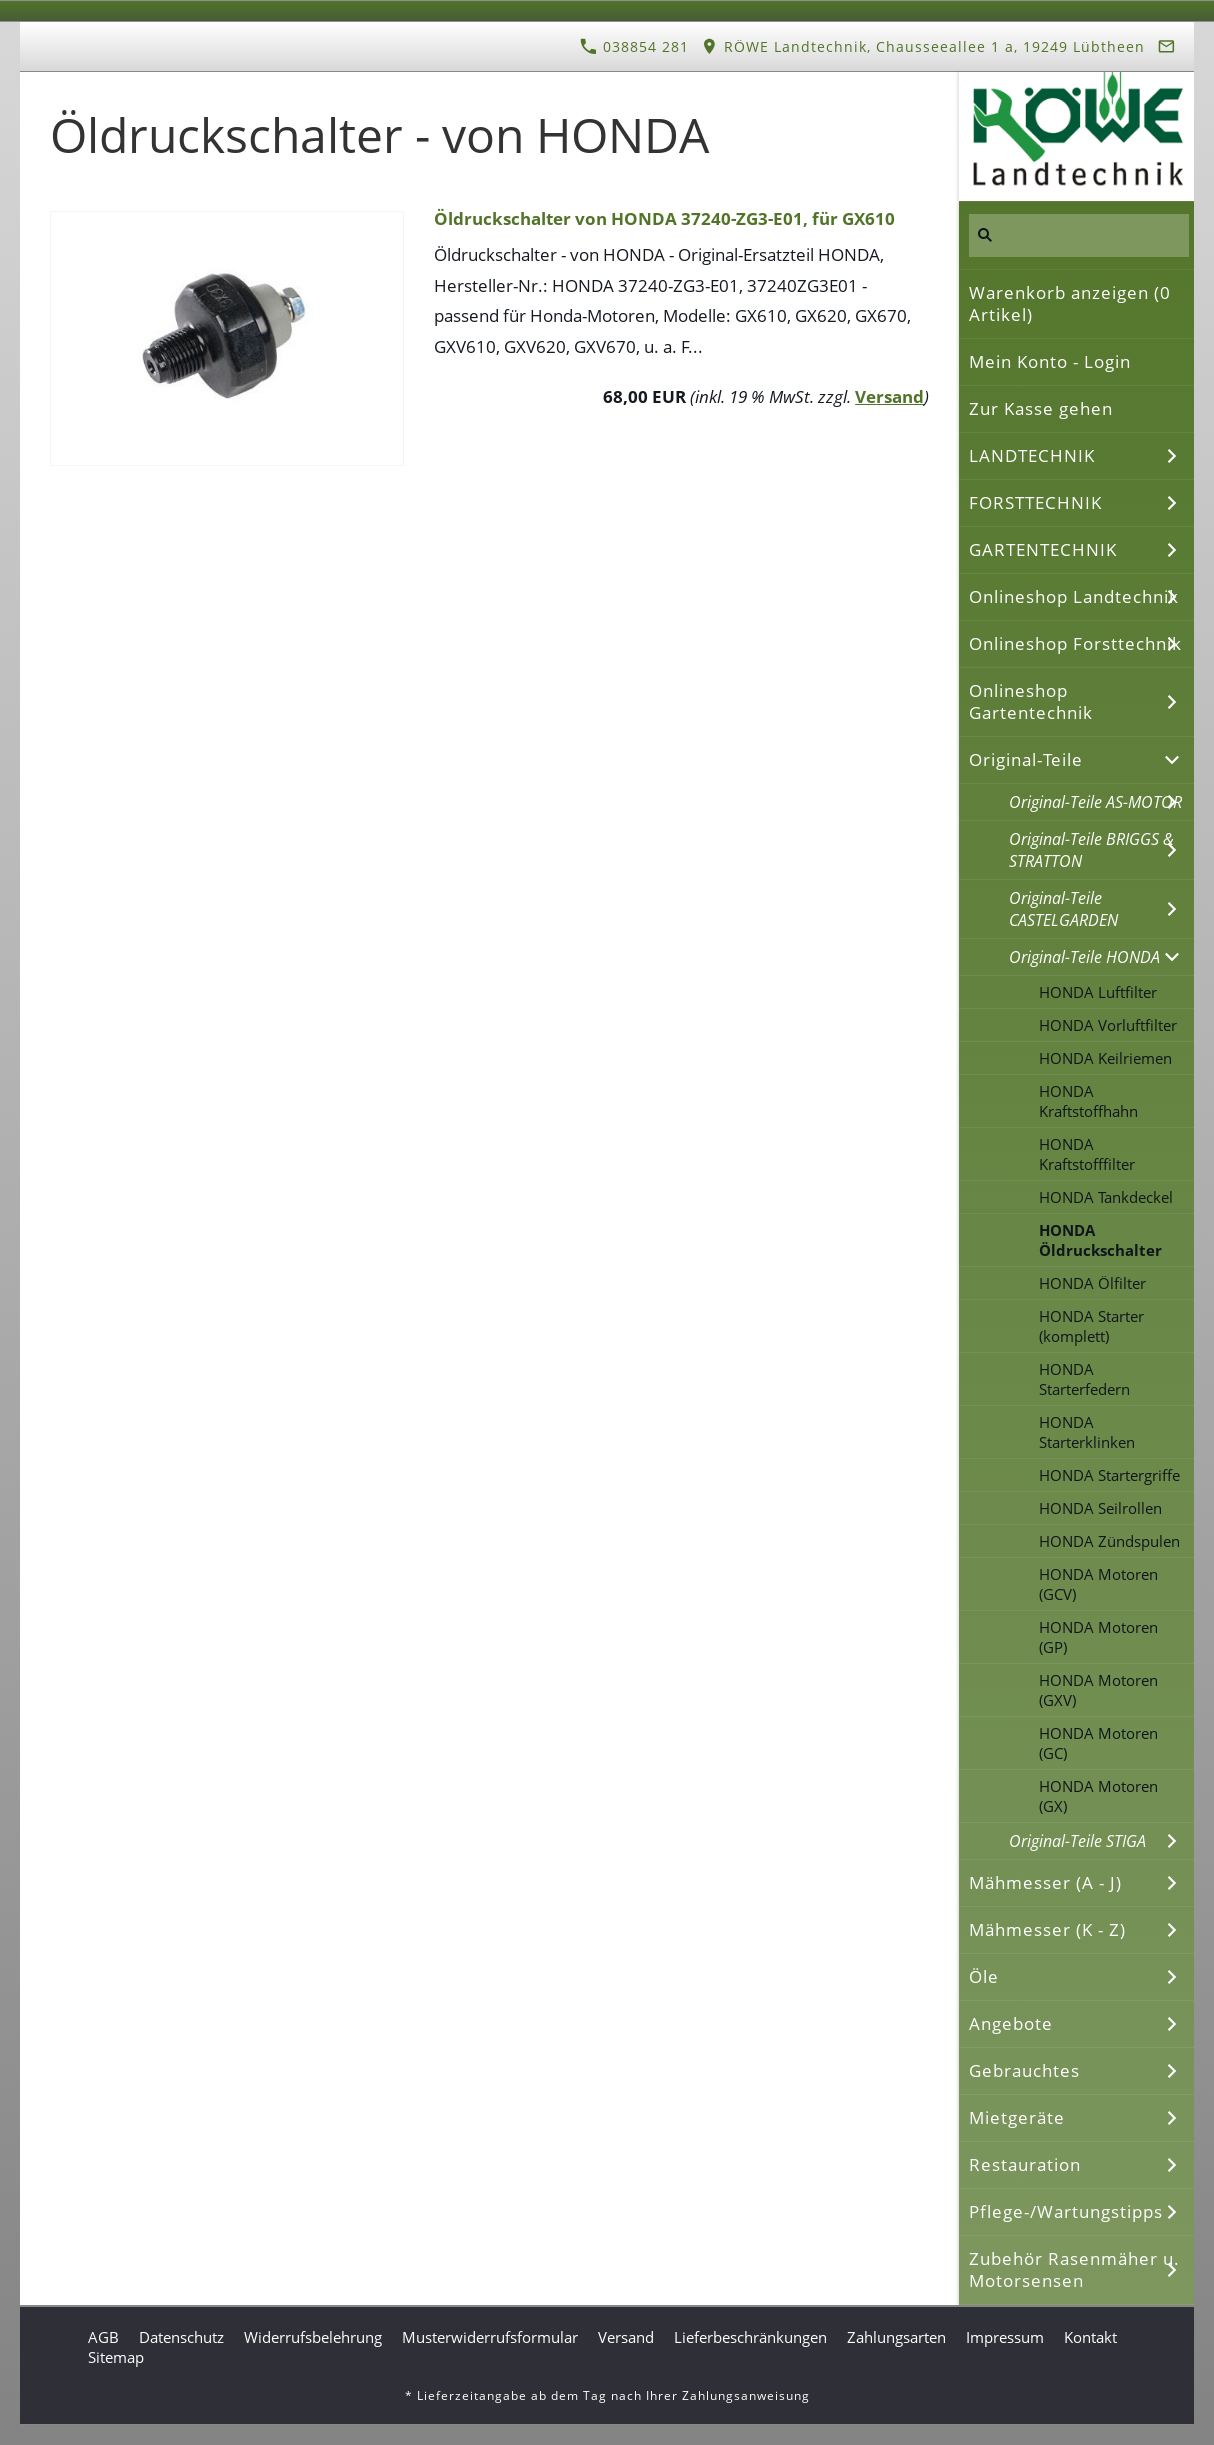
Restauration (1025, 2164)
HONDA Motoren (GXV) (1098, 1690)
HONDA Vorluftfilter (1108, 1025)
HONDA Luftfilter (1098, 992)
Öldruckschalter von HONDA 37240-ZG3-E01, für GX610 (664, 218)
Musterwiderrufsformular (490, 2337)
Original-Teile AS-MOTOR (1095, 802)
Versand (889, 396)
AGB (103, 2337)
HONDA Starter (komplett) (1091, 1326)
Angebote (1011, 2023)
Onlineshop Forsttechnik (1075, 643)
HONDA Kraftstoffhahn (1088, 1101)
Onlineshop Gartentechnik (1031, 701)
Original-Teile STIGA (1077, 1841)
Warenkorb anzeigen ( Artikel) (1070, 303)
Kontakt (1090, 2337)
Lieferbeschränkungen (750, 2337)
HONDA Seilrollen (1100, 1508)
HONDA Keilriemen (1105, 1058)
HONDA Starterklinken (1087, 1432)
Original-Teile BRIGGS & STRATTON (1091, 850)
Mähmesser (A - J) (1045, 1882)
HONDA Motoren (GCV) (1098, 1584)
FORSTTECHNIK (1035, 502)
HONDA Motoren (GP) (1098, 1637)
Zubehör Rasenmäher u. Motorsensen (1074, 2269)
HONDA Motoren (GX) (1098, 1796)
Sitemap (116, 2357)
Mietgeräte (1017, 2117)
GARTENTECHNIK (1043, 549)
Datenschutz (181, 2337)
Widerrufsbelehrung (313, 2337)
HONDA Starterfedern (1084, 1379)
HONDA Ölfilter (1092, 1283)
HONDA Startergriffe (1109, 1475)
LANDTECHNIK (1032, 455)
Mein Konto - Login (1050, 361)
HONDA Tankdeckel (1106, 1197)
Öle (984, 1976)
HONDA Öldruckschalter (1100, 1240)
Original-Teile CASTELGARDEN (1063, 909)
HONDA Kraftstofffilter (1087, 1154)
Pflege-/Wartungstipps (1066, 2211)
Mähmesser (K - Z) (1047, 1929)
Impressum (1005, 2337)
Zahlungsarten (896, 2337)
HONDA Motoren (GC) (1098, 1743)
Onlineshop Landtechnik (1074, 596)
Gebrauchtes (1024, 2070)
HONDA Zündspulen (1109, 1541)
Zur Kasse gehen (1041, 408)
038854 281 (634, 46)
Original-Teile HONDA (1084, 957)
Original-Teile (1026, 759)
